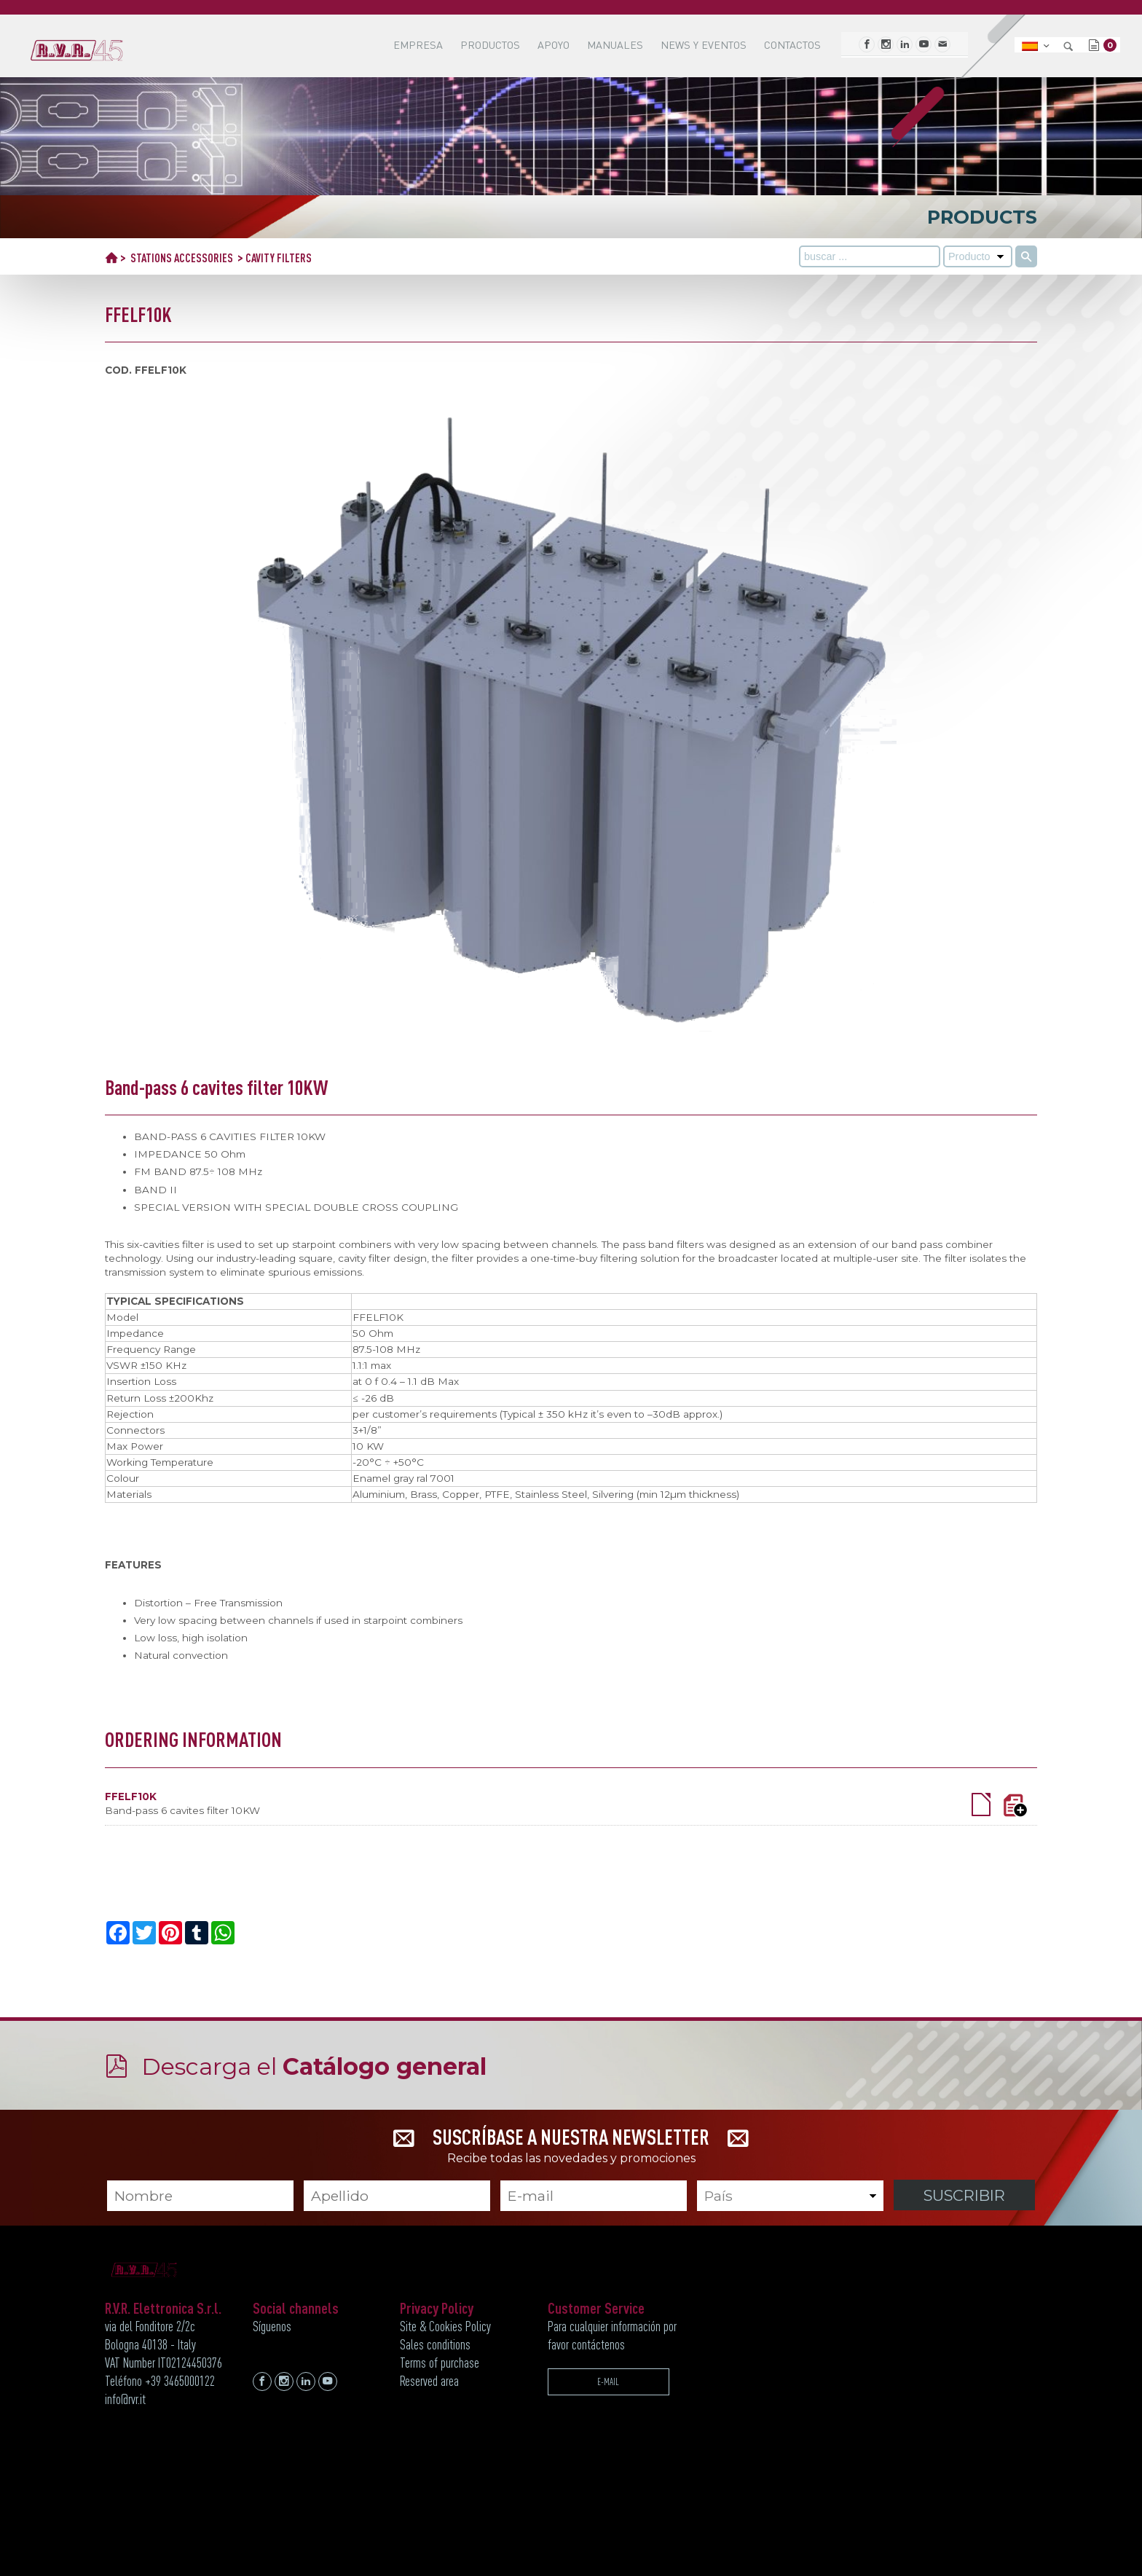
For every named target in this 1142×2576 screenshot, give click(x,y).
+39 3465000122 (180, 2381)
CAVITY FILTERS (278, 257)
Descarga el (314, 2066)
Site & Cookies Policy (445, 2326)
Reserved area (429, 2381)
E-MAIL (608, 2381)
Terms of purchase (439, 2363)
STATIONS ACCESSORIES (181, 257)
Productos (490, 45)
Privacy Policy (436, 2308)
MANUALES (615, 45)
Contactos (792, 45)
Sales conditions (435, 2344)
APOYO (553, 45)
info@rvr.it (125, 2399)
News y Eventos (704, 45)
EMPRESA (418, 45)
